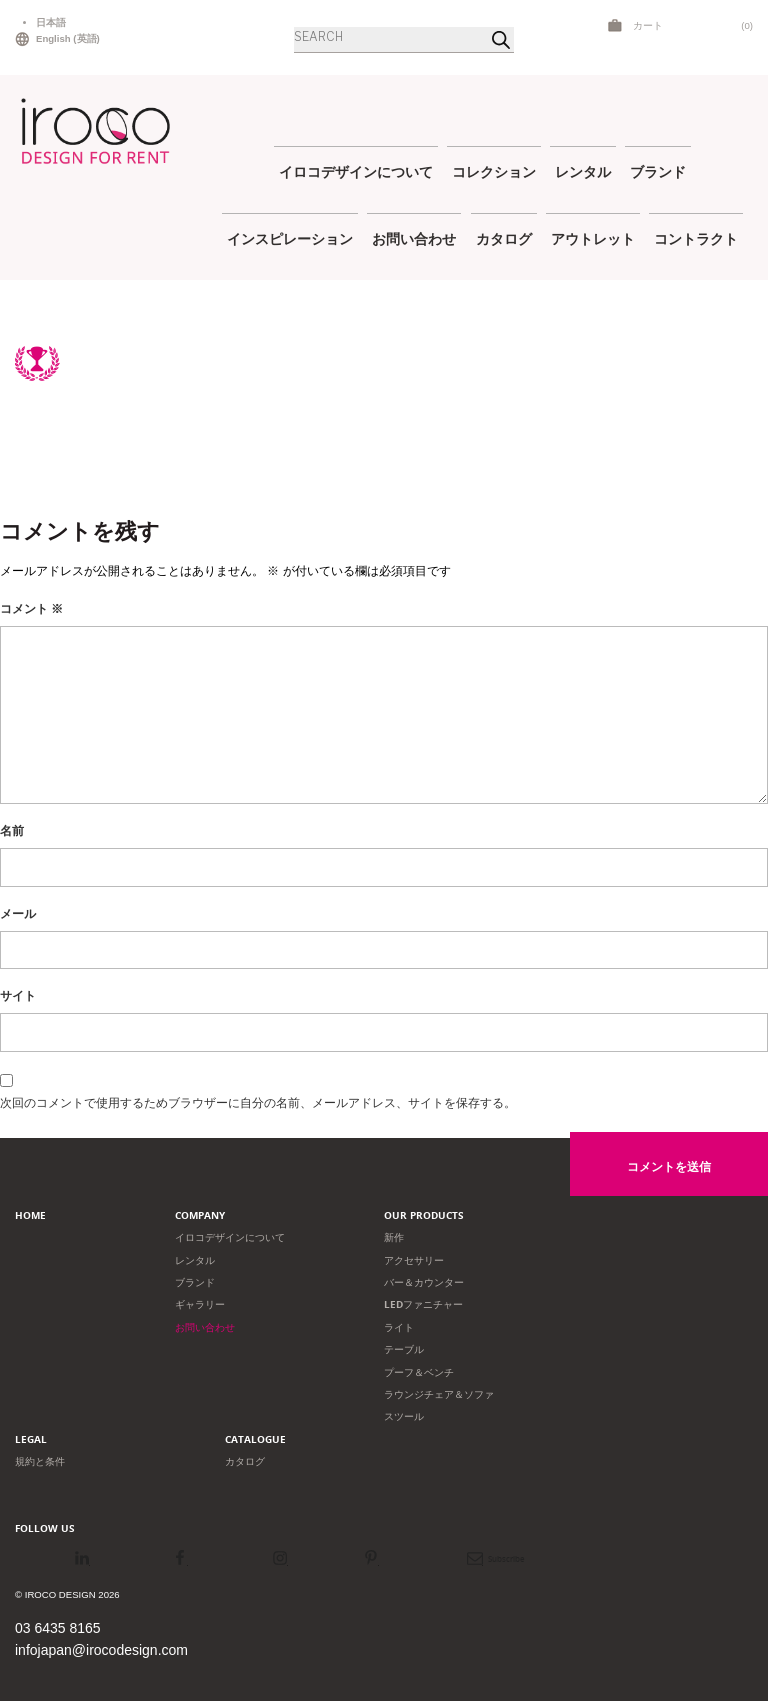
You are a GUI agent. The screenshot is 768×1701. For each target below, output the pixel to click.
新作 (394, 1237)
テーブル (404, 1349)
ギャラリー (200, 1304)
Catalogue (255, 1439)
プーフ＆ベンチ (419, 1372)
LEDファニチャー (423, 1304)
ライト (399, 1327)
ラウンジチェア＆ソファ (439, 1394)
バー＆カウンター (424, 1282)
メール (18, 914)
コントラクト (696, 238)
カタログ (504, 238)
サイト (18, 996)
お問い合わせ (414, 238)
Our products (424, 1215)
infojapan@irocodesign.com (101, 1650)
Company (200, 1215)
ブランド (658, 171)
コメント (31, 609)
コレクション (494, 171)
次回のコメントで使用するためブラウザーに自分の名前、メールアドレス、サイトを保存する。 (258, 1103)
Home (30, 1215)
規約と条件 (40, 1461)
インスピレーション (290, 238)
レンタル (583, 171)
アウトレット (593, 238)
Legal (31, 1439)
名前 (12, 831)
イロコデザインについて (356, 171)
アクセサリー (414, 1260)
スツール (404, 1416)
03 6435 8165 (58, 1628)
